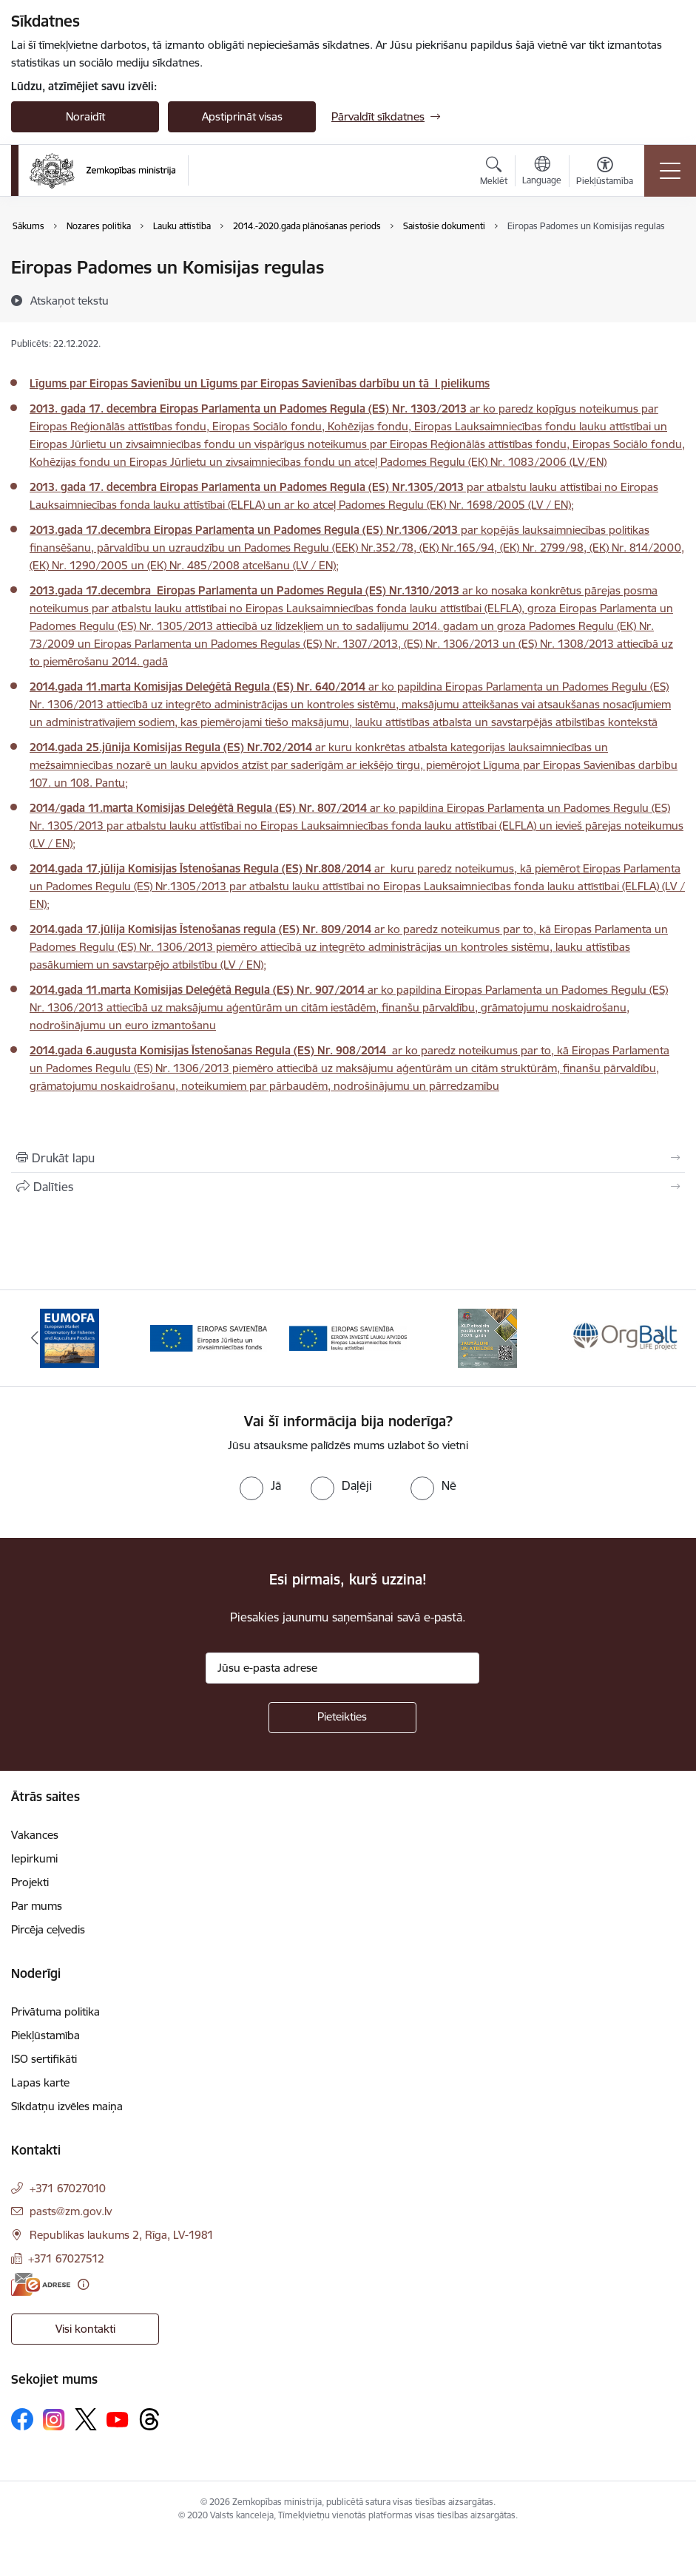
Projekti (30, 1882)
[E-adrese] (40, 2284)
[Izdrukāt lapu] (348, 1158)
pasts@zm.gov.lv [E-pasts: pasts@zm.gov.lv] (71, 2211)
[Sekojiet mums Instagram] (54, 2419)
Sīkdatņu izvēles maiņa (67, 2106)
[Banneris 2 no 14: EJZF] (208, 1337)
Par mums (36, 1906)
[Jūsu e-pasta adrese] (342, 1668)
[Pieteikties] (342, 1717)
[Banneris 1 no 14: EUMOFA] (69, 1337)
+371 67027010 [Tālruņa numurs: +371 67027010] (68, 2188)
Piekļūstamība (45, 2035)
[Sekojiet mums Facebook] (22, 2419)
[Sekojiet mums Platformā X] (86, 2419)
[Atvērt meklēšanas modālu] (494, 173)
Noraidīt (85, 116)
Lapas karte (40, 2082)
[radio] (260, 1485)
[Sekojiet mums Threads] (149, 2419)
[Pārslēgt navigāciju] (670, 171)
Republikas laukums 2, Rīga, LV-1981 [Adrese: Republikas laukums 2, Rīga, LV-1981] (122, 2235)
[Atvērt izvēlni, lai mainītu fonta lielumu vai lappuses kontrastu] (605, 173)
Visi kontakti (85, 2329)
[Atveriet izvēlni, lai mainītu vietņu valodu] (542, 172)
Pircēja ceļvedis (48, 1929)
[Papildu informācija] (83, 2284)
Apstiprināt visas (242, 116)
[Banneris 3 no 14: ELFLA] (347, 1337)
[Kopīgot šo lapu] (348, 1187)
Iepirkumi (34, 1858)
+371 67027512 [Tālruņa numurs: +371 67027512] (66, 2258)
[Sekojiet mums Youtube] (118, 2418)
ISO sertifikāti (44, 2059)
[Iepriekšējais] (35, 1338)
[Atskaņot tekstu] (69, 300)
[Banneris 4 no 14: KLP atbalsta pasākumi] (487, 1337)
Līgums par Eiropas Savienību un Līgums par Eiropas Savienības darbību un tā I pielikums (260, 383)
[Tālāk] (661, 1338)
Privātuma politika (55, 2011)
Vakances (34, 1835)
